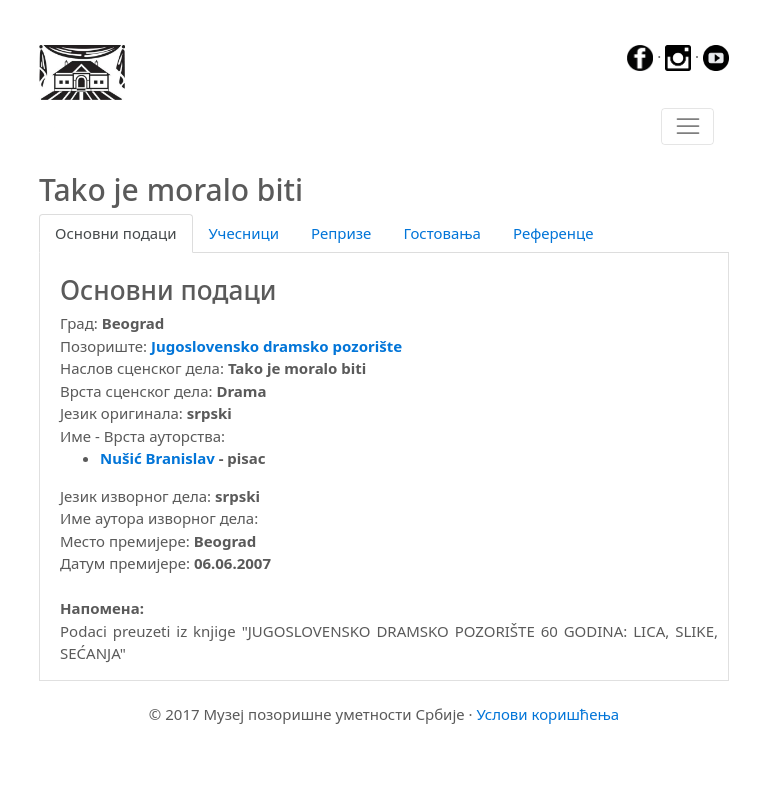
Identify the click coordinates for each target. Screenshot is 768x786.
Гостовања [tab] (442, 233)
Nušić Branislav (157, 458)
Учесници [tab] (244, 233)
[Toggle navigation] (687, 127)
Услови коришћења (547, 714)
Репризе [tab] (341, 233)
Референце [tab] (553, 233)
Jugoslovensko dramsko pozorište (276, 346)
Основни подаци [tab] (116, 233)
